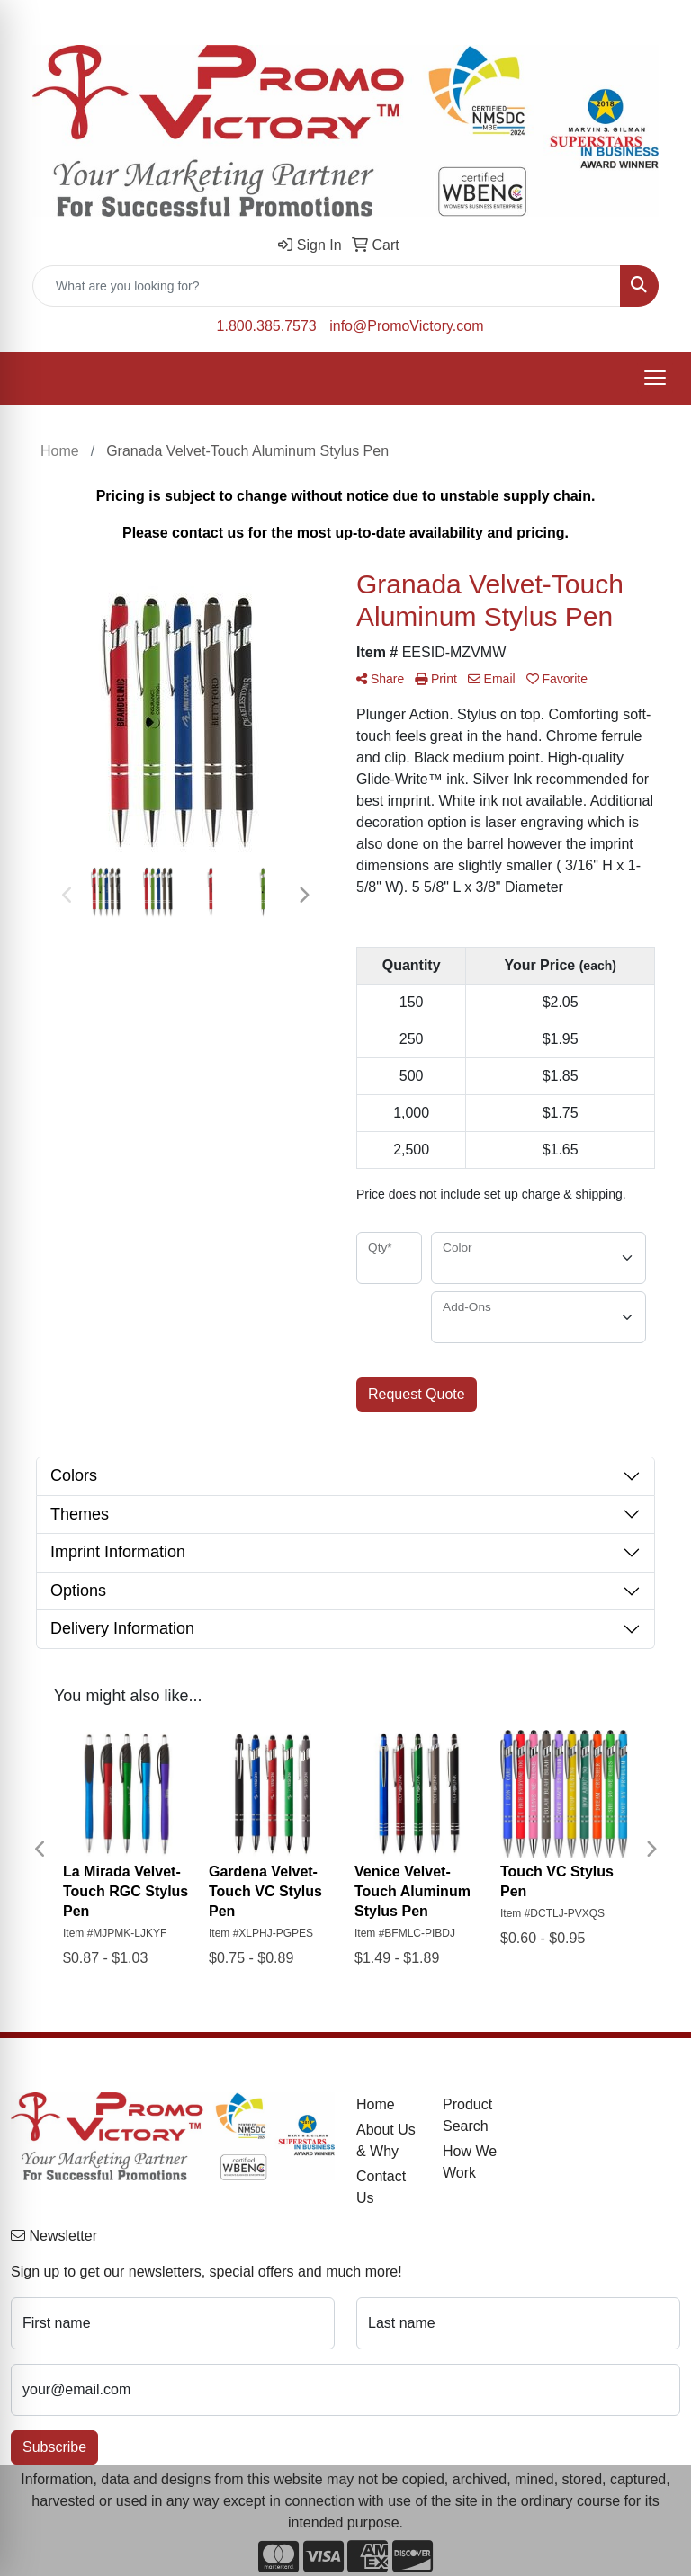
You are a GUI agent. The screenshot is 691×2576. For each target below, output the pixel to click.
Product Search (467, 2115)
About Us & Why (386, 2140)
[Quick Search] (326, 286)
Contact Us (381, 2187)
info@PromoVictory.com (406, 326)
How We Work (470, 2162)
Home (375, 2104)
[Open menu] (655, 378)
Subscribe (54, 2447)
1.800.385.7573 (267, 326)
